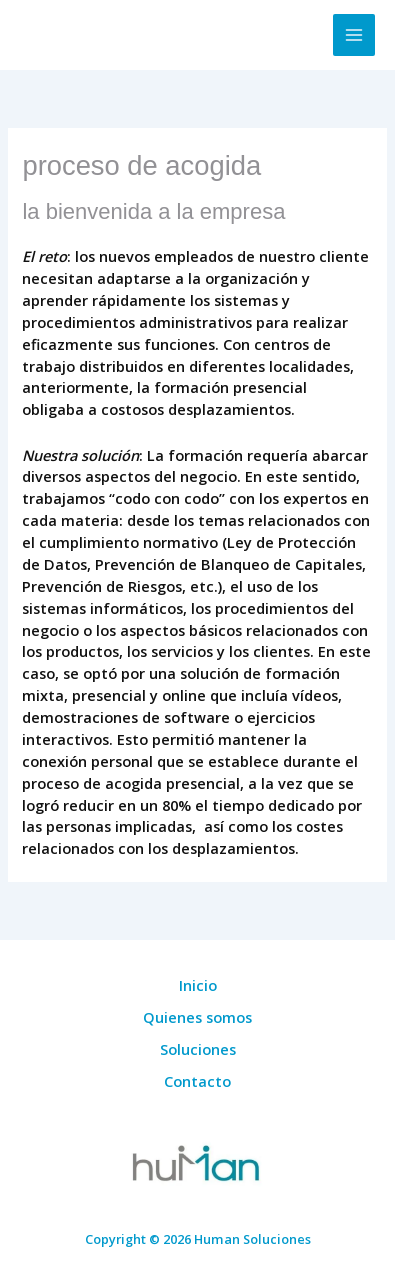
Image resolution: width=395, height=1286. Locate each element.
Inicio (198, 985)
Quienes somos (197, 1017)
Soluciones (198, 1049)
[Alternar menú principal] (354, 35)
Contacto (197, 1081)
